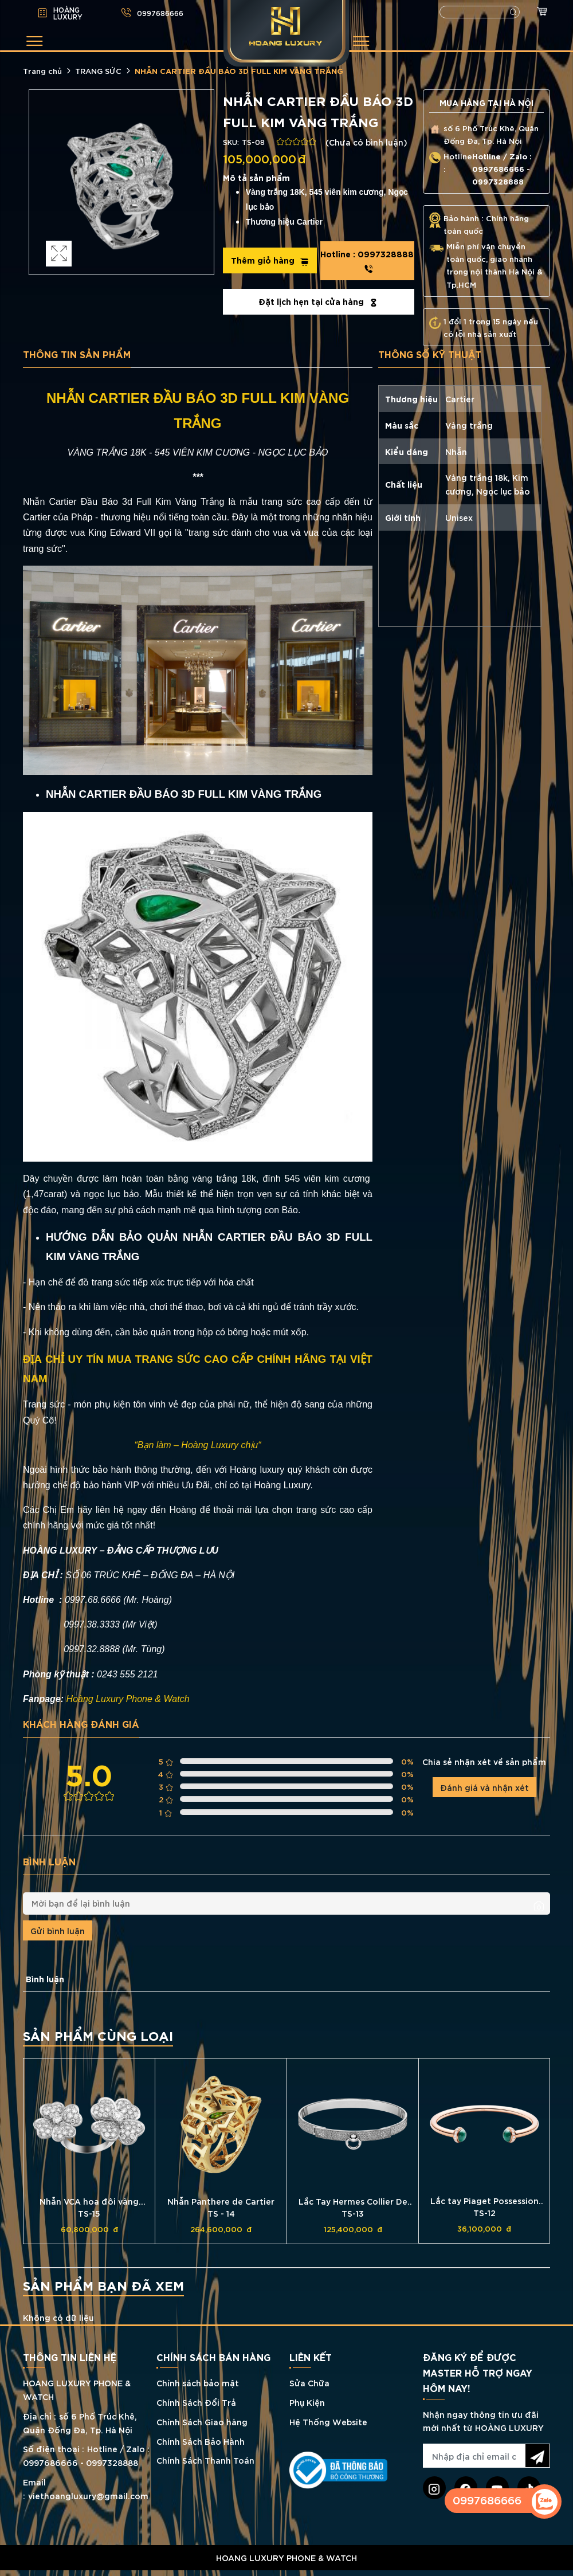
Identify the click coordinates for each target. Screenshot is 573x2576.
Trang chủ (42, 70)
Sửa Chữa (309, 2382)
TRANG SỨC (98, 70)
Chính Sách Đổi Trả (196, 2402)
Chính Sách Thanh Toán (205, 2460)
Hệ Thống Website (328, 2421)
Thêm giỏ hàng (269, 260)
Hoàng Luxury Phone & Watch (128, 1699)
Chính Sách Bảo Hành (200, 2441)
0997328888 (368, 260)
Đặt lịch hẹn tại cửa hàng (318, 301)
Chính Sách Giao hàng (202, 2421)
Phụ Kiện (307, 2402)
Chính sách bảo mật (197, 2382)
